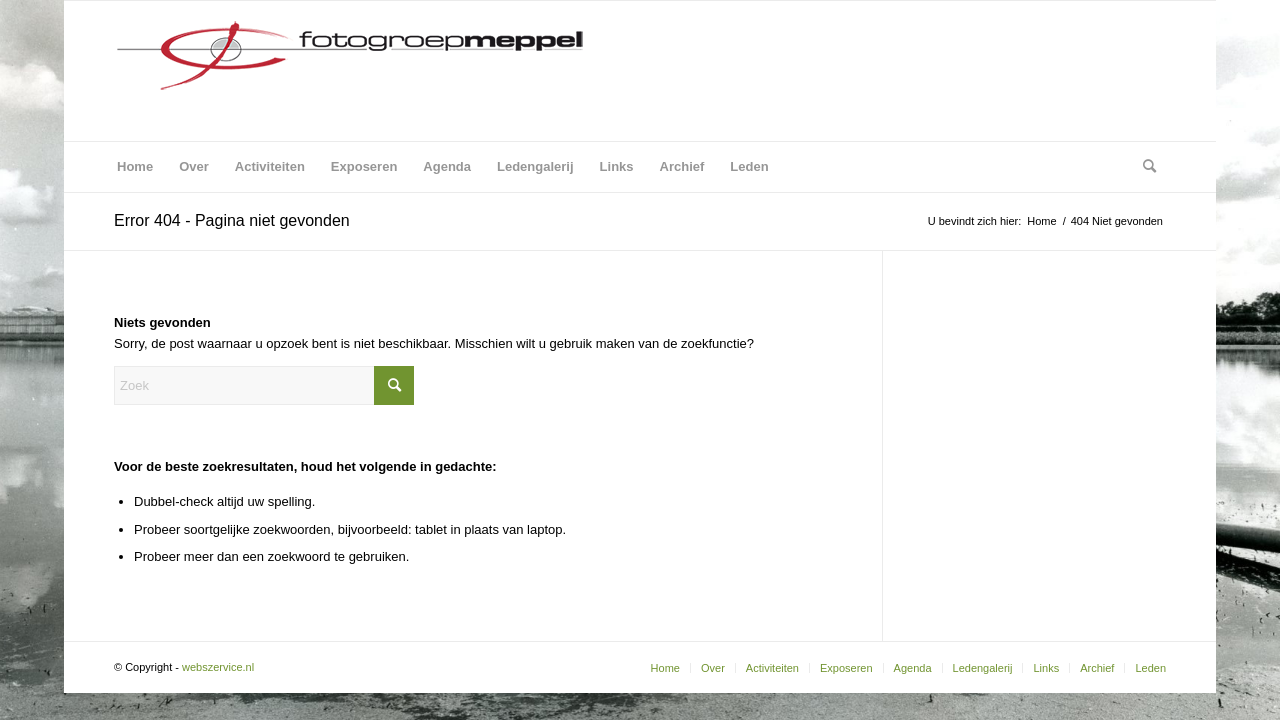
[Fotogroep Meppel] (349, 71)
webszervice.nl (219, 667)
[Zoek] (1143, 167)
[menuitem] (135, 167)
